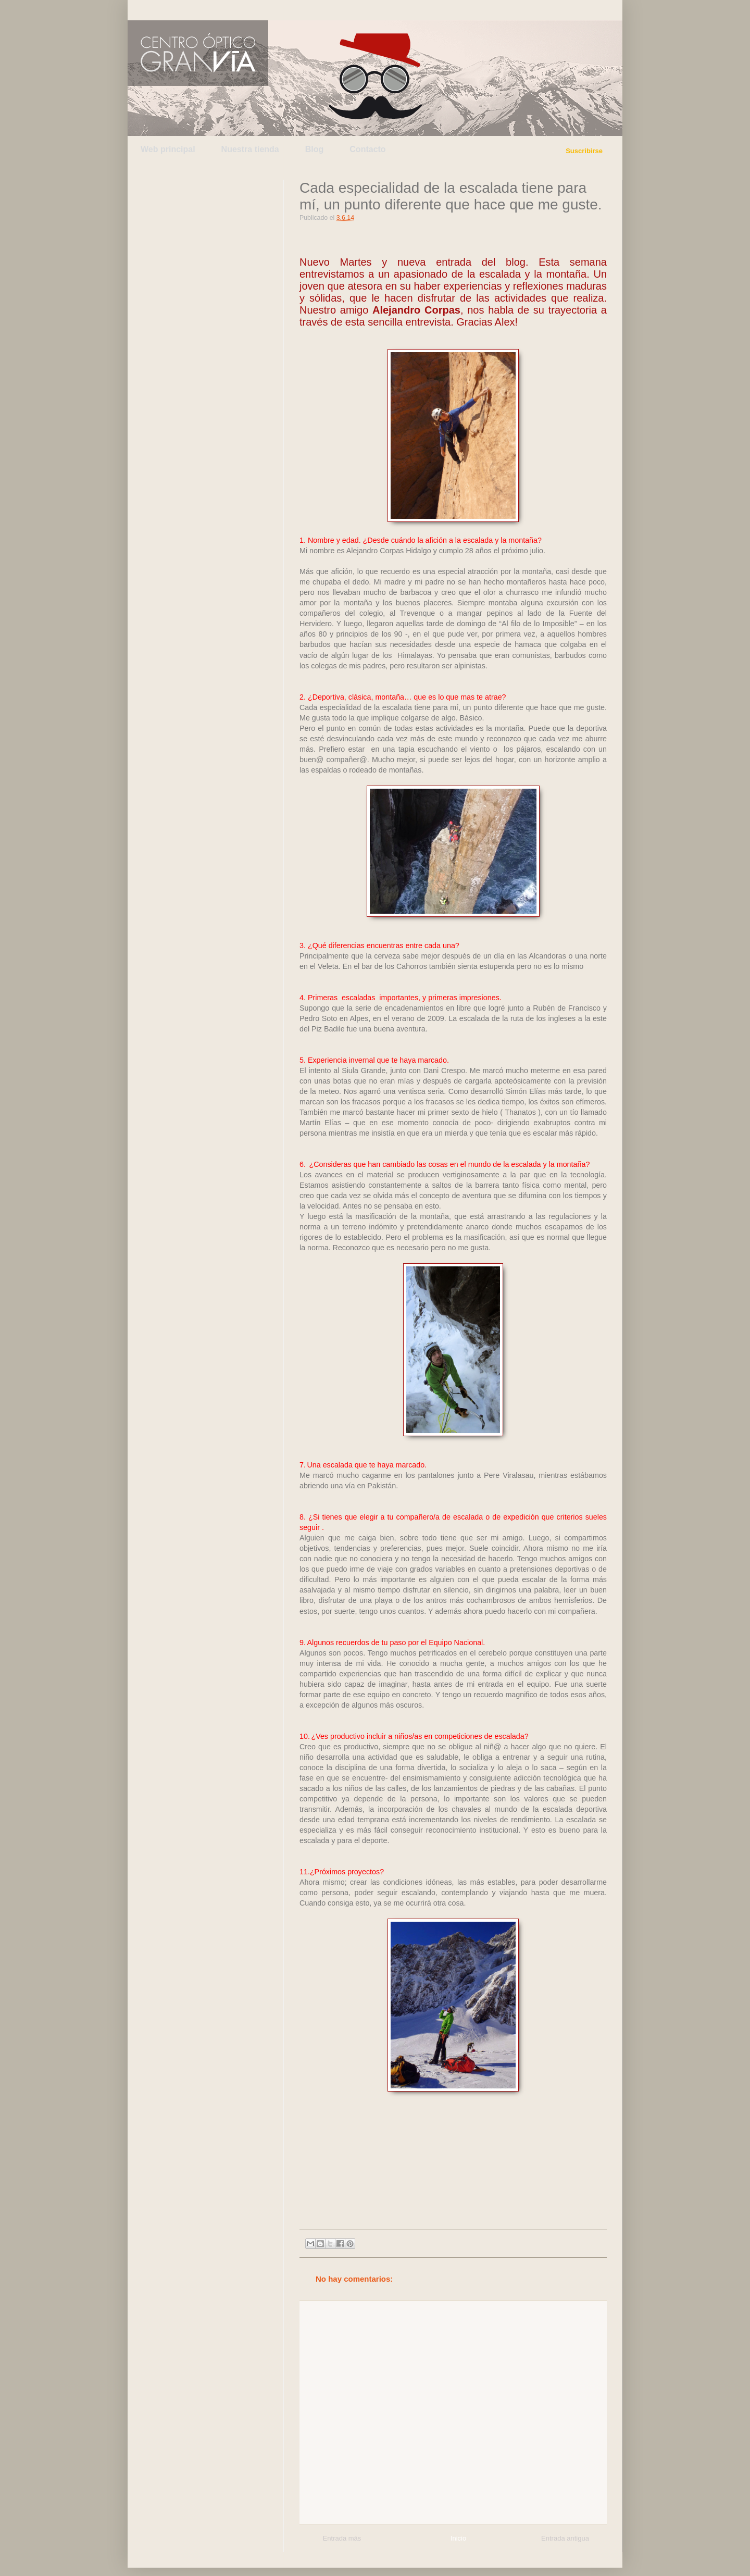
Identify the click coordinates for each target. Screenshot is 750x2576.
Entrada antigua (565, 2538)
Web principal (168, 149)
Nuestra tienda (250, 149)
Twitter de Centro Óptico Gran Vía (163, 10)
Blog (314, 149)
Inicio (458, 2538)
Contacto (367, 149)
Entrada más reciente (342, 2539)
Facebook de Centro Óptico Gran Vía (212, 10)
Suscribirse (584, 151)
